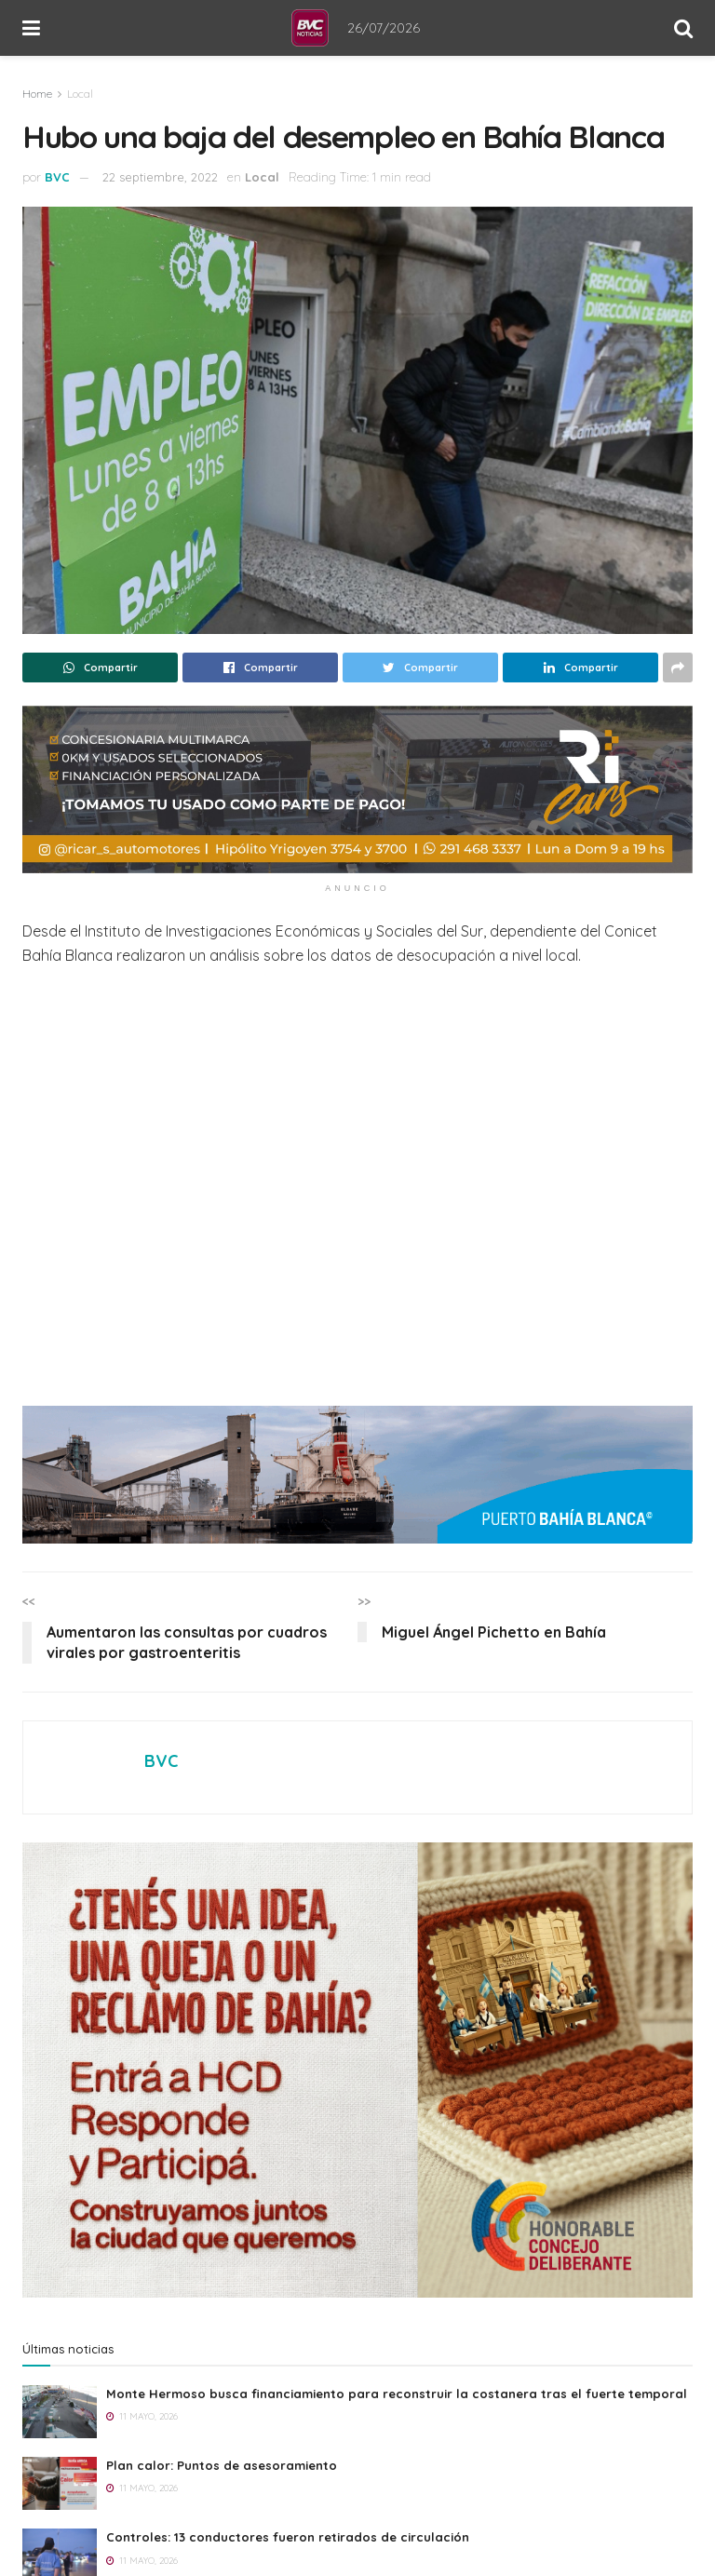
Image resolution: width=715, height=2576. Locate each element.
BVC (57, 176)
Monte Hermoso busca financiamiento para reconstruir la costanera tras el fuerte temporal (396, 2393)
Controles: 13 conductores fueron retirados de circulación (287, 2536)
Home (37, 94)
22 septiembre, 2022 (160, 176)
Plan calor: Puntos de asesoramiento (221, 2465)
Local (80, 94)
